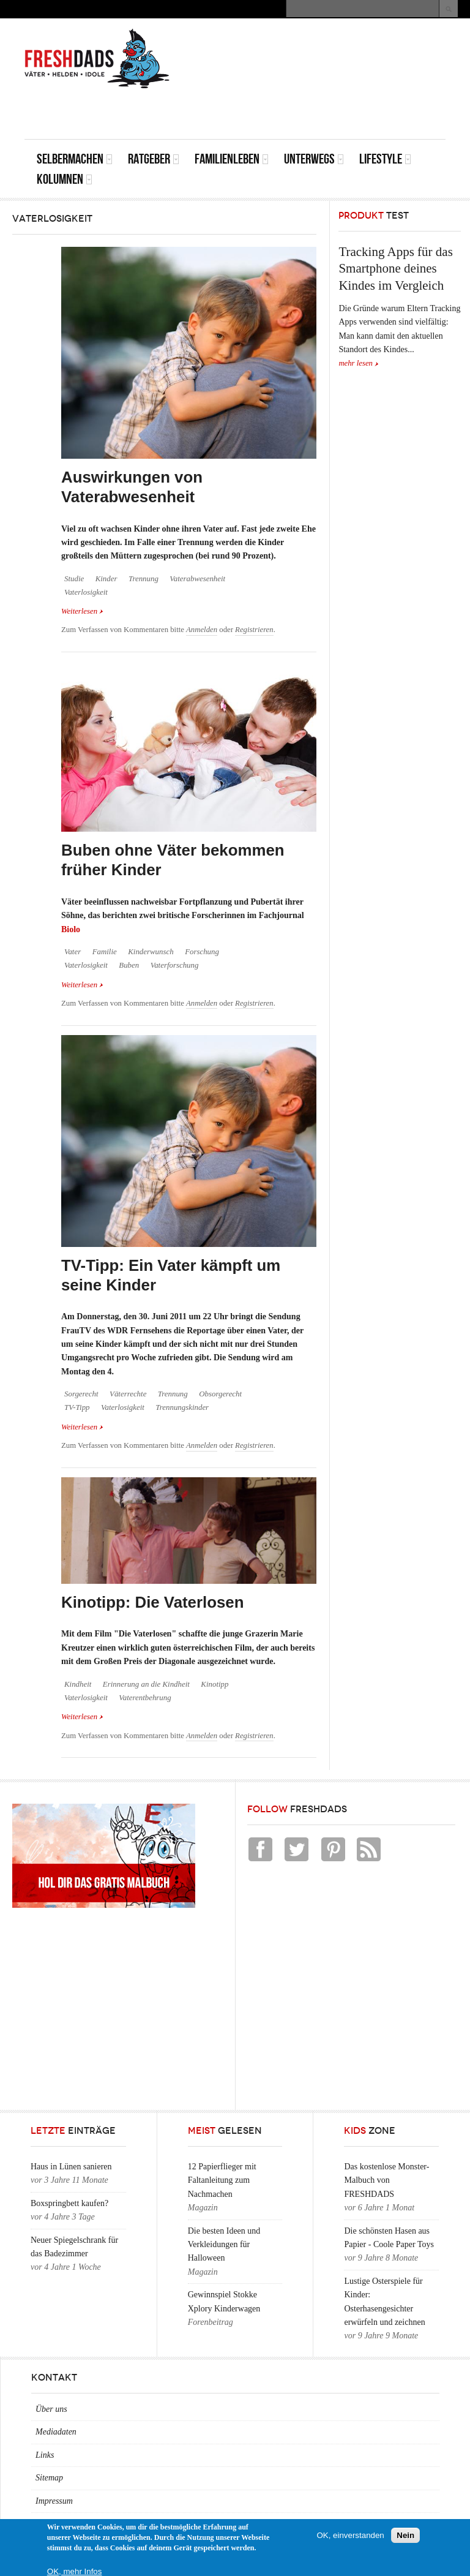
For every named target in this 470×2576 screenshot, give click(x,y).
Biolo (70, 929)
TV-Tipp (77, 1407)
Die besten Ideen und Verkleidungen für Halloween (224, 2244)
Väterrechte (128, 1394)
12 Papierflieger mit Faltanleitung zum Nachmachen (222, 2180)
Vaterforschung (175, 965)
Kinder (106, 578)
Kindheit (77, 1684)
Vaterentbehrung (145, 1697)
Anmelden (201, 629)
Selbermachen (75, 159)
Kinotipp (214, 1684)
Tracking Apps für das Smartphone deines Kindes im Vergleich (395, 268)
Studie (74, 578)
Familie (104, 951)
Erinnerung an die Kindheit (146, 1684)
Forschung (202, 951)
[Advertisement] (302, 111)
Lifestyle (385, 159)
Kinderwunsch (150, 951)
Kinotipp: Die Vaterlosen (152, 1602)
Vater (72, 951)
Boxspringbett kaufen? (69, 2203)
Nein (405, 2535)
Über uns (51, 2409)
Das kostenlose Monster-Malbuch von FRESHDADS (386, 2180)
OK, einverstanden (350, 2535)
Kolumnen (64, 179)
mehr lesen (355, 363)
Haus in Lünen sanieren (71, 2166)
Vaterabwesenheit (197, 578)
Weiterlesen (82, 610)
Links (44, 2455)
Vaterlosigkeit (86, 592)
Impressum (54, 2501)
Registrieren (254, 629)
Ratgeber (153, 159)
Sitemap (49, 2477)
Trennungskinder (182, 1407)
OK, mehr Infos (74, 2571)
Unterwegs (314, 159)
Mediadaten (55, 2431)
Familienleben (232, 159)
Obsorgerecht (220, 1394)
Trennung (144, 578)
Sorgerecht (81, 1394)
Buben (129, 965)
